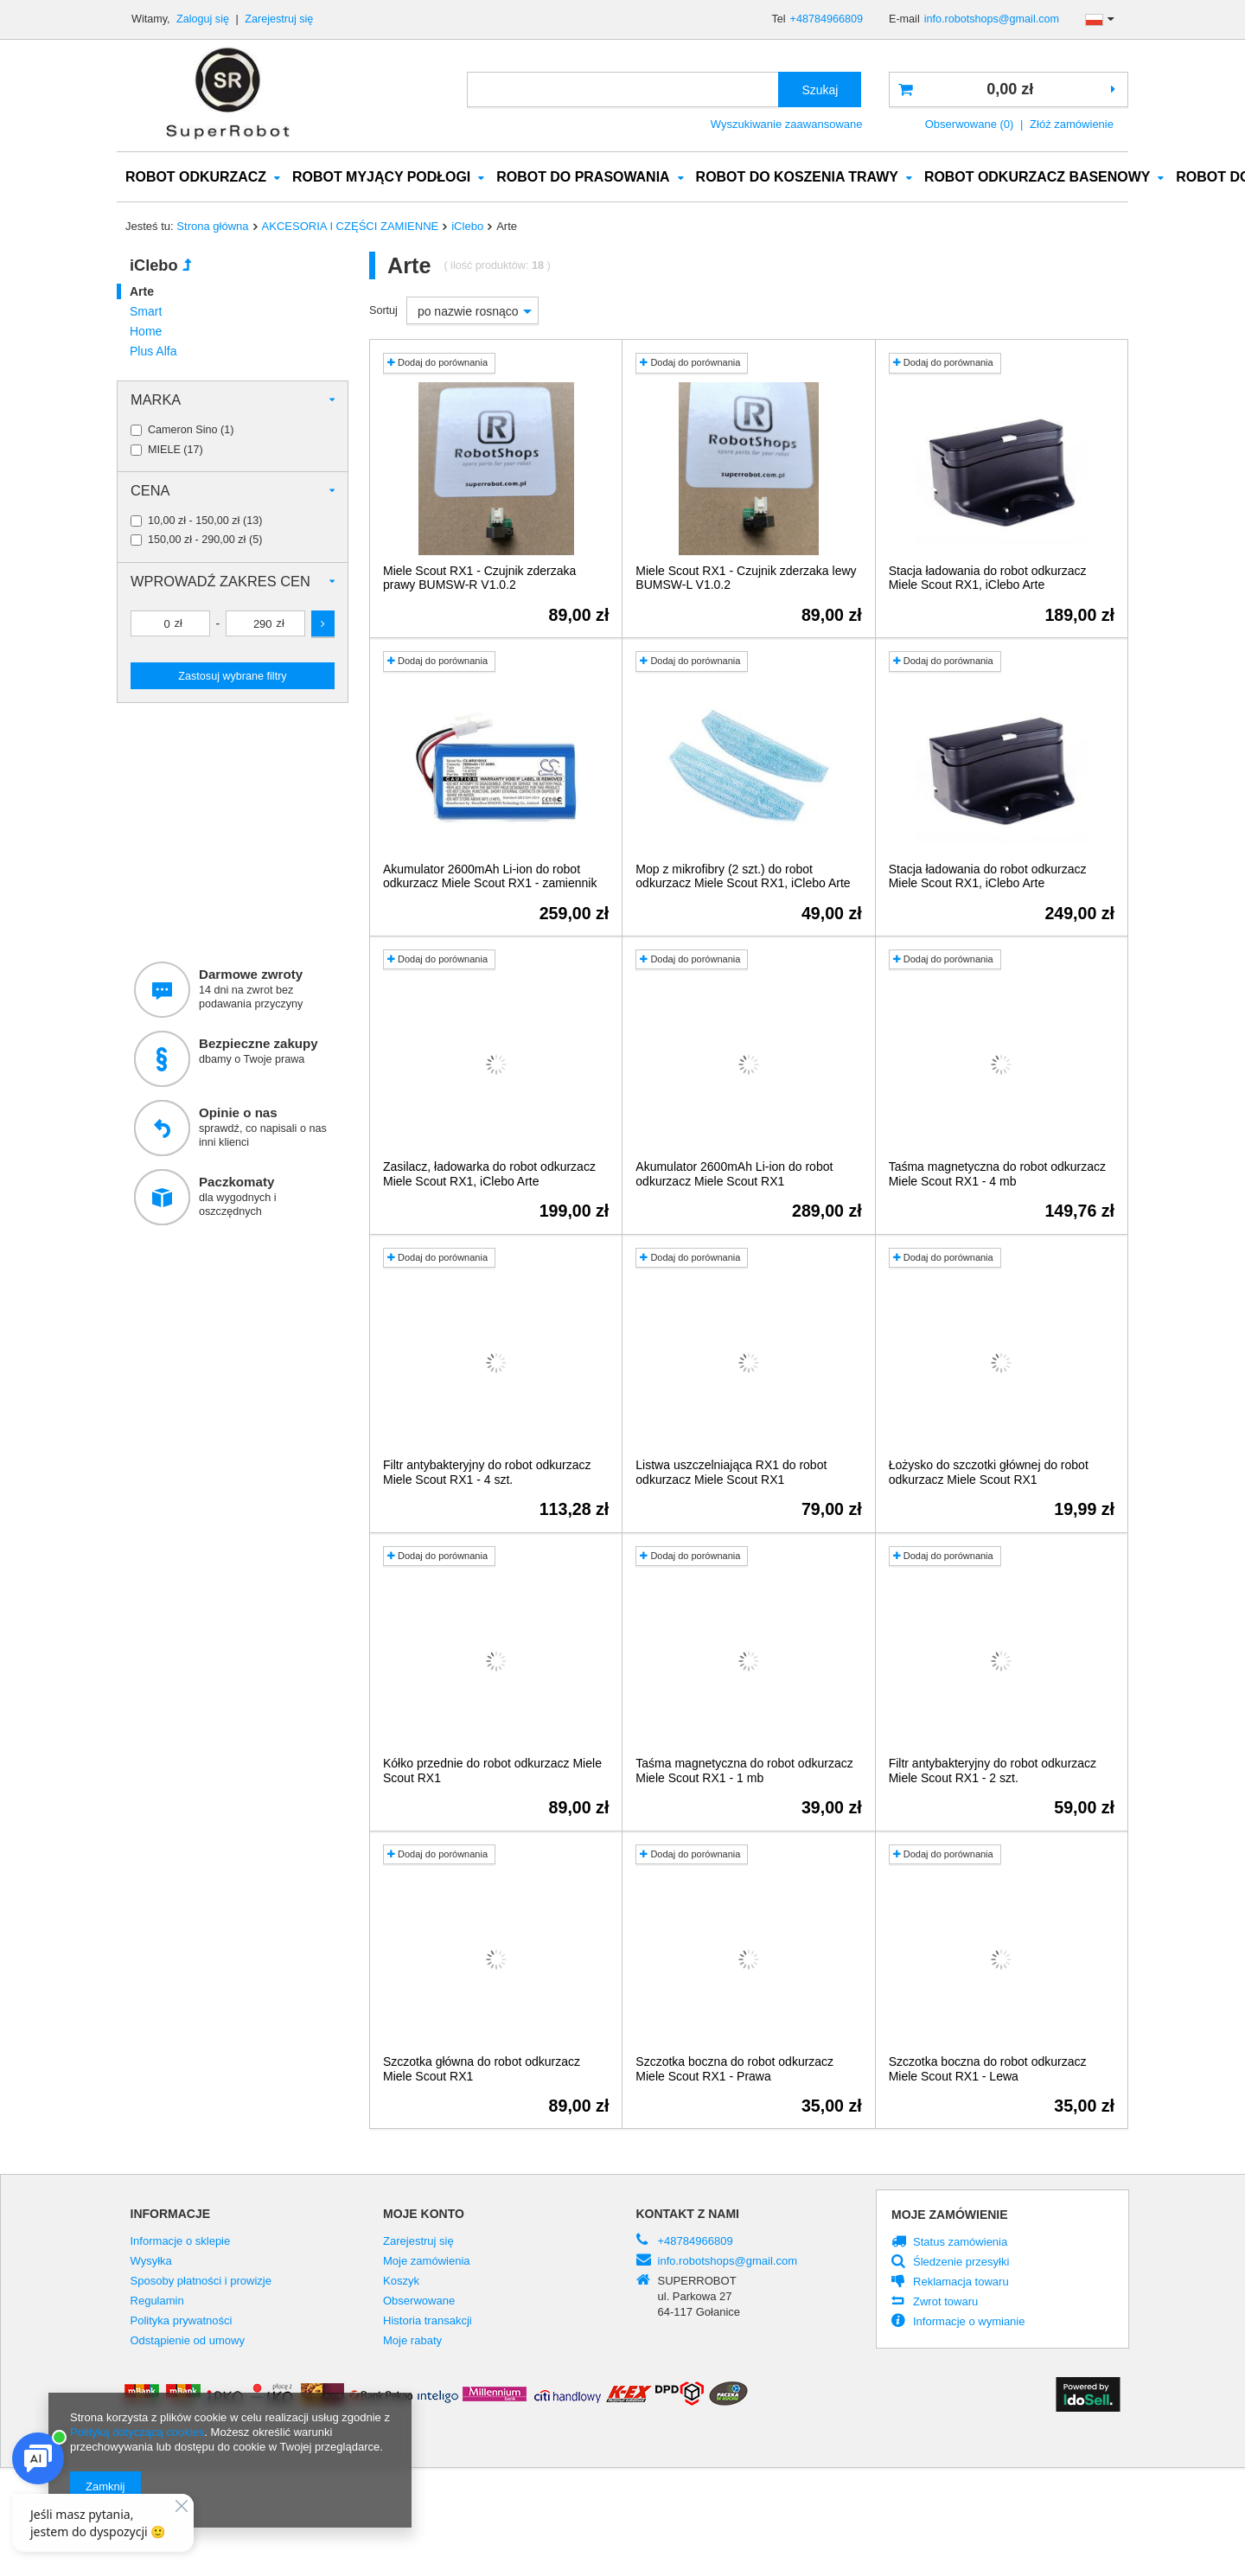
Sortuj (383, 311)
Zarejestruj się (279, 19)
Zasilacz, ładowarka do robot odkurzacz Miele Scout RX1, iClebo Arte (489, 1174)
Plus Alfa (153, 352)
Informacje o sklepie (181, 2242)
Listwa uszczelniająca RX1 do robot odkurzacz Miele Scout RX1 (731, 1473)
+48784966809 (826, 19)
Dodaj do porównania (437, 363)
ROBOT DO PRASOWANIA (582, 177)
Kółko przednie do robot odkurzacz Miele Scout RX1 (492, 1771)
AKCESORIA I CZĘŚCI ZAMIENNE (350, 227)
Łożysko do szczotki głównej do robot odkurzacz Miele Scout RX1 (989, 1473)
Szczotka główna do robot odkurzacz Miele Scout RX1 (481, 2069)
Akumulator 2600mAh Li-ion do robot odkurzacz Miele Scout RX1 (734, 1174)
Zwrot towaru (945, 2303)
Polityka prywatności (182, 2322)
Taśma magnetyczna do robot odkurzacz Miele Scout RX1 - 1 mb (743, 1771)
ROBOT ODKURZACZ (195, 177)
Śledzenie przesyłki (961, 2263)
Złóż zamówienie (1072, 124)
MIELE (164, 451)
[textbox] (623, 89)
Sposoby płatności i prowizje (201, 2282)
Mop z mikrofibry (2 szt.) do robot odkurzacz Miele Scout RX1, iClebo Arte (742, 877)
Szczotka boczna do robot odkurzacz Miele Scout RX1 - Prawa (734, 2069)
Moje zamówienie (949, 2215)
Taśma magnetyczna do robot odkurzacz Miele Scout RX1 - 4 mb (997, 1174)
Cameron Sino (183, 431)
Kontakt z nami (688, 2214)
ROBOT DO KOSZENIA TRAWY (797, 177)
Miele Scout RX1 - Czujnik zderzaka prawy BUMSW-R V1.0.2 (479, 579)
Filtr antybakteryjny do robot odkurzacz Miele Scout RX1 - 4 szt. (487, 1473)
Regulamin (157, 2302)
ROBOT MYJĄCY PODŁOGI (381, 177)
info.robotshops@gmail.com (991, 19)
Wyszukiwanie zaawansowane (787, 124)
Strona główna (212, 227)
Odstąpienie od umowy (188, 2342)
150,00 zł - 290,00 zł (197, 541)
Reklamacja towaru (961, 2283)
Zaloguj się (204, 19)
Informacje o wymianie (969, 2323)
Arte (142, 292)
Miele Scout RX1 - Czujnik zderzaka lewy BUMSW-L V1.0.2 (745, 579)
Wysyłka (151, 2262)
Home (146, 332)
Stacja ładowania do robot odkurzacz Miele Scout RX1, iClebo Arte (988, 579)
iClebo (467, 227)
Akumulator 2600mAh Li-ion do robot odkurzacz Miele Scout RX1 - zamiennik (490, 877)
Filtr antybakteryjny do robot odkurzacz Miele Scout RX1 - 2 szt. (992, 1771)
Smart (146, 312)
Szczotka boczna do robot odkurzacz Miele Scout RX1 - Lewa (988, 2069)
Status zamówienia (960, 2243)
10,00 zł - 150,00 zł (193, 521)
